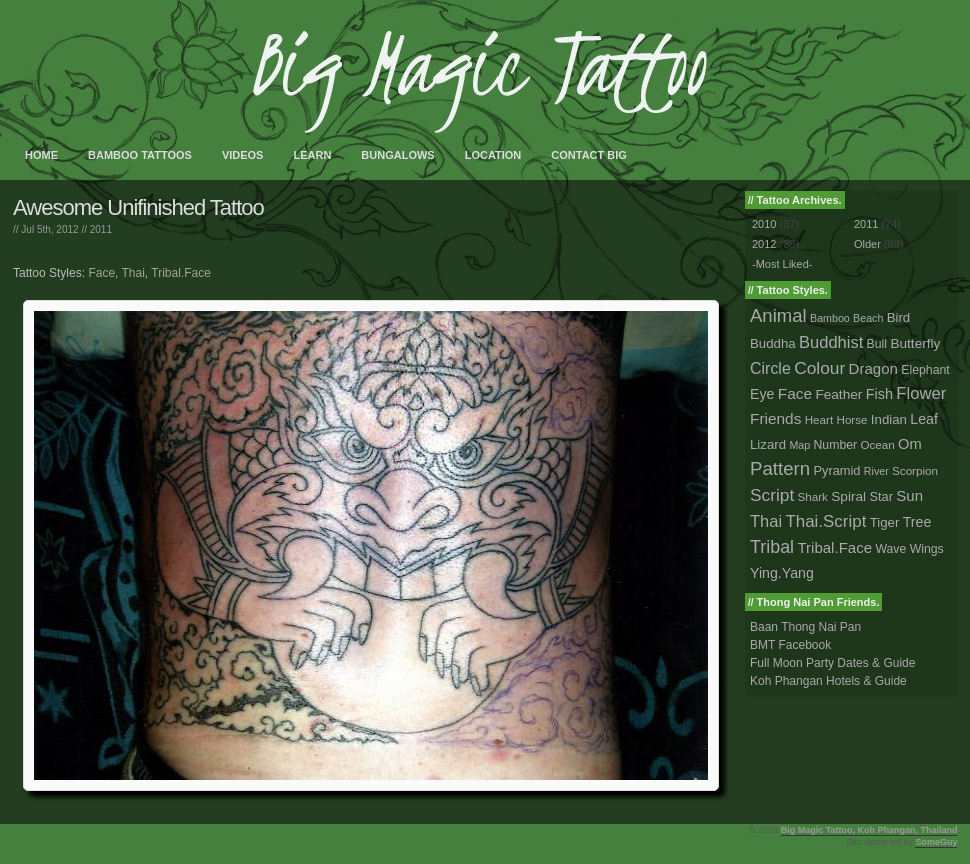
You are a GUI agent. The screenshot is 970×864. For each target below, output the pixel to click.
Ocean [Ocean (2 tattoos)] (877, 444)
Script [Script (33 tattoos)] (772, 495)
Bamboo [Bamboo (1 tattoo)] (830, 318)
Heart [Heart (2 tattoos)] (819, 419)
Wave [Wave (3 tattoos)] (890, 549)
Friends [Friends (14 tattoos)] (775, 418)
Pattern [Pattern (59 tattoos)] (780, 468)
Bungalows (397, 155)
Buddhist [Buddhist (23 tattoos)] (831, 342)
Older (867, 244)
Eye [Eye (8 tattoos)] (762, 394)
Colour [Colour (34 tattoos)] (819, 368)
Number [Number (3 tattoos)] (836, 445)
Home (41, 155)
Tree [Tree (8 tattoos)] (917, 522)
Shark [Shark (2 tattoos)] (813, 496)
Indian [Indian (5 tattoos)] (889, 419)
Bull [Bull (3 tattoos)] (877, 344)
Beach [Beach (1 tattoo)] (868, 318)
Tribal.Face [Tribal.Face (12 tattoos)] (834, 547)
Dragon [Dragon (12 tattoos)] (873, 368)
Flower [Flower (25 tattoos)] (921, 393)
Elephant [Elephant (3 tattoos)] (925, 370)
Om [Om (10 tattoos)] (910, 444)
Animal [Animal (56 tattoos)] (778, 315)
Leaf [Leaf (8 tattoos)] (924, 419)
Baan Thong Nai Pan (805, 627)
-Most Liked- (782, 264)
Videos (243, 155)
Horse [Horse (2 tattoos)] (852, 419)
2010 (764, 224)
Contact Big (589, 155)
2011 (101, 229)
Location (493, 155)
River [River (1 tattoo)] (876, 471)
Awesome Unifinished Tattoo (138, 207)
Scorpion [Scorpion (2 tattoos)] (915, 470)
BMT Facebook (790, 645)
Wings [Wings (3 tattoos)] (927, 549)
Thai (133, 273)
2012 (764, 244)
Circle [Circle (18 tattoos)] (770, 368)
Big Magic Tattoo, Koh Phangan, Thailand (869, 830)
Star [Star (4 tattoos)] (881, 496)
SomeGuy (936, 842)
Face (101, 273)
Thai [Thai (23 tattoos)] (766, 521)
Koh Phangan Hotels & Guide (828, 681)
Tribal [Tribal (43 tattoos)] (772, 547)
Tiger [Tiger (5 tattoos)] (885, 522)
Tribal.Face (181, 273)
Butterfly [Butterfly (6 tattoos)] (915, 343)
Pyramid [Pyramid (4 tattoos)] (837, 470)
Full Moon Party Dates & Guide (832, 663)
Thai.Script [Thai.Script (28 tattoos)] (825, 521)
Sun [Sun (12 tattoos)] (909, 495)
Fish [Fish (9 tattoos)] (879, 394)
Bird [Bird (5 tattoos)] (899, 317)
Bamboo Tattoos (140, 155)
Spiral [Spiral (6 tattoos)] (848, 496)
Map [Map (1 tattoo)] (799, 445)
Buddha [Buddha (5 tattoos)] (773, 343)
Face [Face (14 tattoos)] (795, 393)
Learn (312, 155)
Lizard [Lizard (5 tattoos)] (768, 444)
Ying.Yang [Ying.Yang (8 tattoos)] (782, 573)
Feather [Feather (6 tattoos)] (838, 394)
